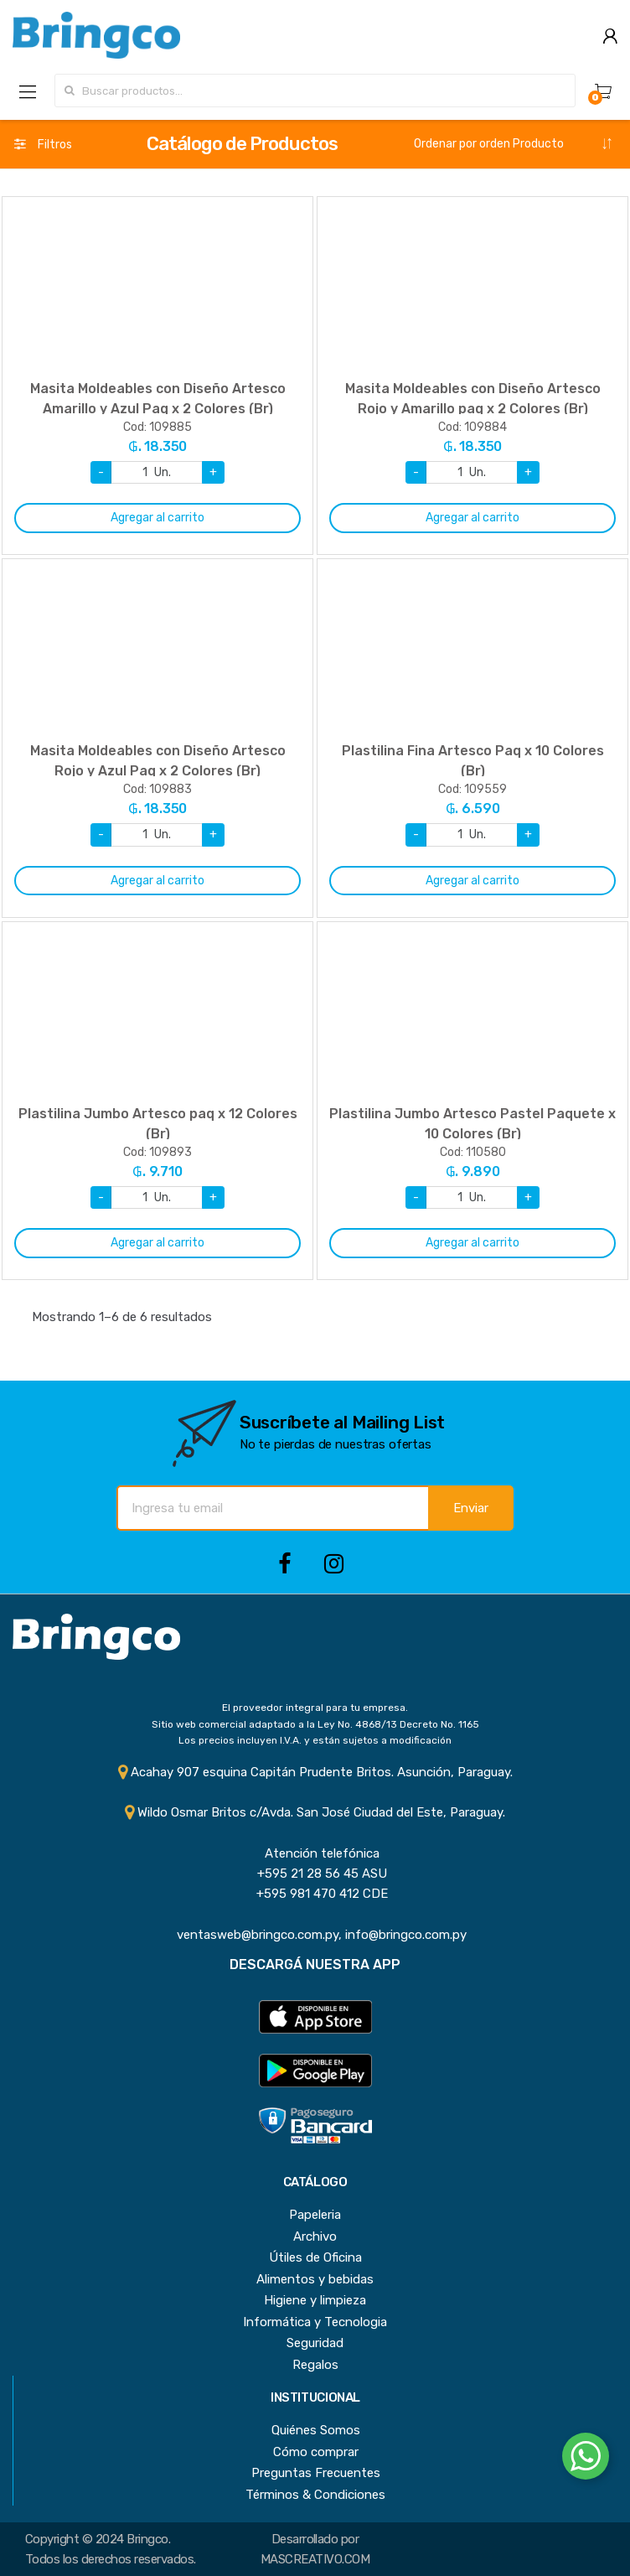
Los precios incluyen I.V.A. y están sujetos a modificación (315, 1740)
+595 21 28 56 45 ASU (315, 1873)
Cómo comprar (316, 2451)
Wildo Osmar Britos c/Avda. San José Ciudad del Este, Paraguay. (315, 1812)
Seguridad (315, 2343)
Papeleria (315, 2214)
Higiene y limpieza (315, 2300)
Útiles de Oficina (315, 2257)
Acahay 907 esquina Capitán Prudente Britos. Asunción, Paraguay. (315, 1772)
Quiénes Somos (315, 2430)
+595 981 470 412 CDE (315, 1893)
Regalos (315, 2364)
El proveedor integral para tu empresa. (315, 1707)
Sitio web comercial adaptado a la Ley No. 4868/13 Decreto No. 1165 (315, 1724)
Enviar (470, 1508)
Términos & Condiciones (315, 2494)
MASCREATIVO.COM (315, 2559)
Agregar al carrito (157, 518)
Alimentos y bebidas (315, 2279)
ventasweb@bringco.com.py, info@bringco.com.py (315, 1934)
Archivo (315, 2236)
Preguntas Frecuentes (315, 2472)
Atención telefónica (315, 1853)
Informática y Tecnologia (315, 2322)
